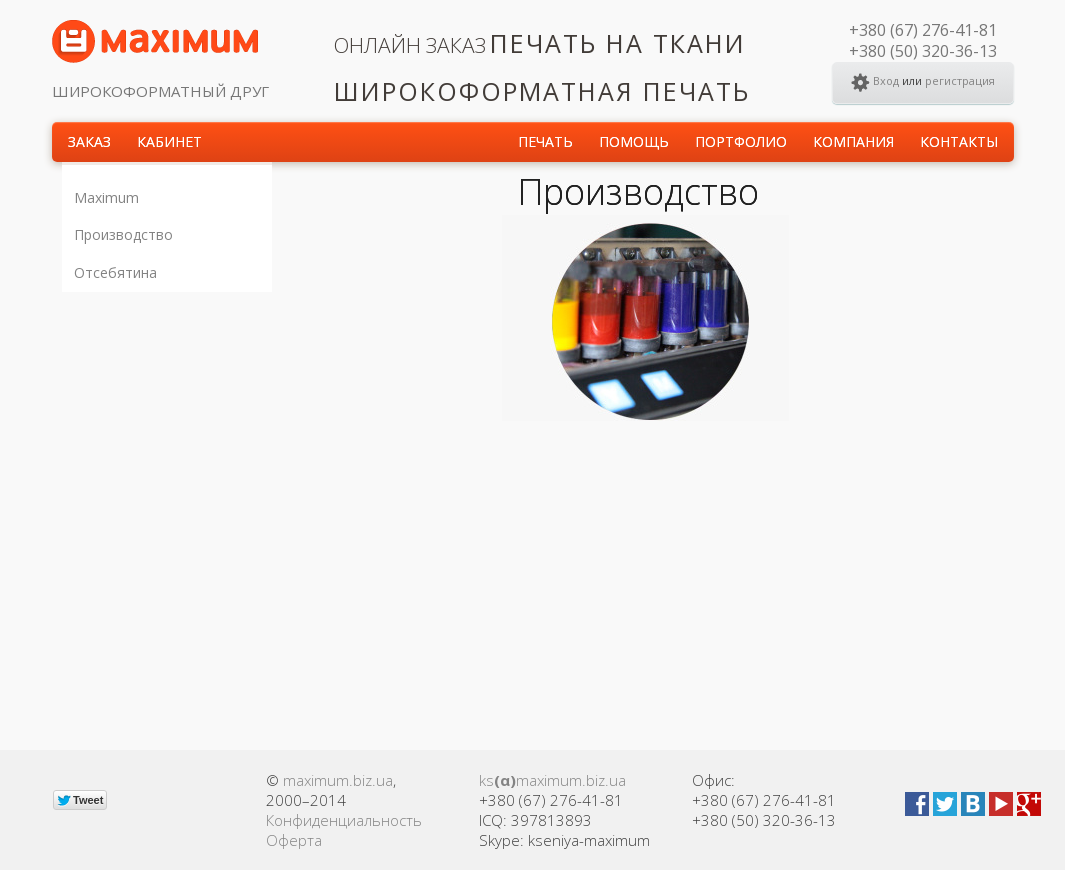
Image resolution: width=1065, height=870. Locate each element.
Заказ (89, 141)
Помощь (634, 141)
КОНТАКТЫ (959, 141)
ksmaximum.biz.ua (552, 780)
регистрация (960, 80)
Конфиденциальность (344, 820)
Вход (886, 80)
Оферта (294, 840)
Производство (123, 234)
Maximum (106, 197)
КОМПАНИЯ (853, 141)
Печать (545, 141)
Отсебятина (115, 272)
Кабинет (169, 141)
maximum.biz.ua (338, 780)
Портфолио (741, 141)
